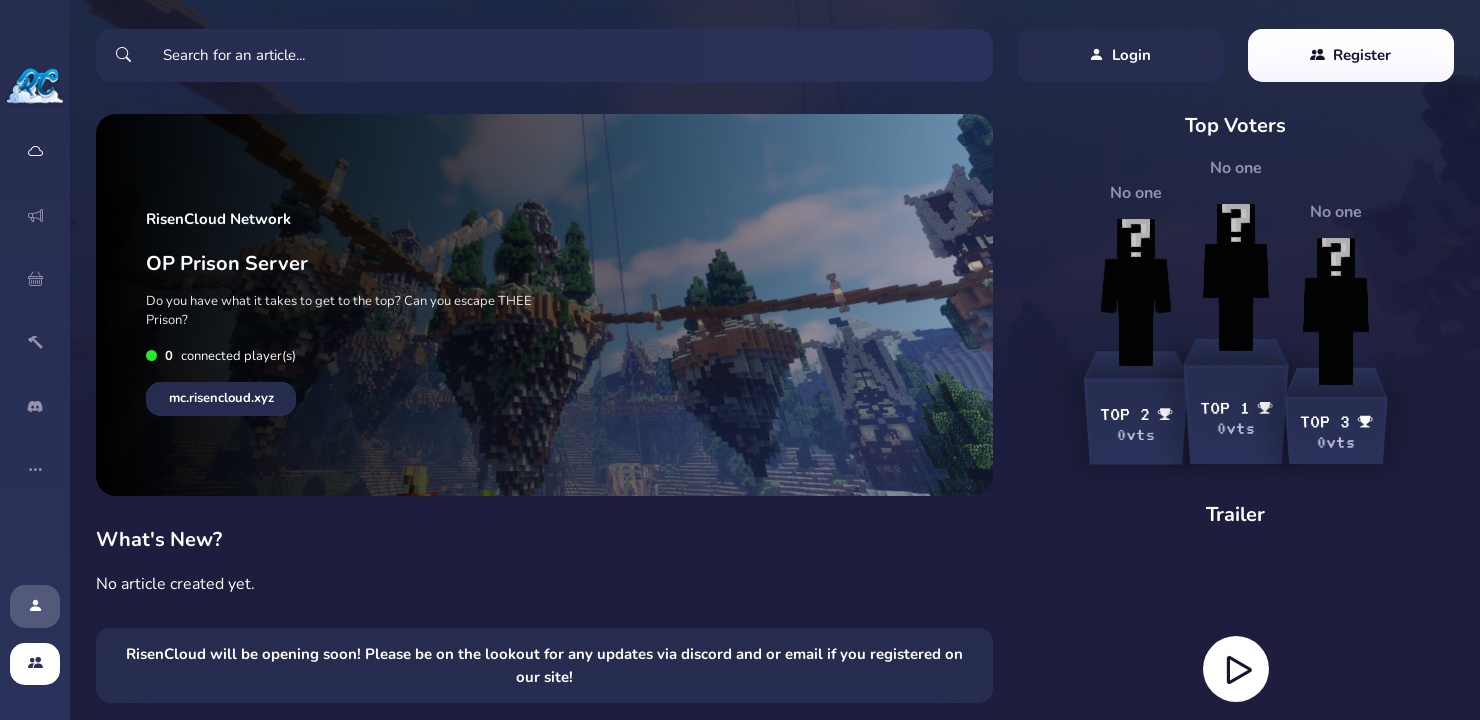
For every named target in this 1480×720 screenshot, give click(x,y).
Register (1350, 55)
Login (1120, 55)
